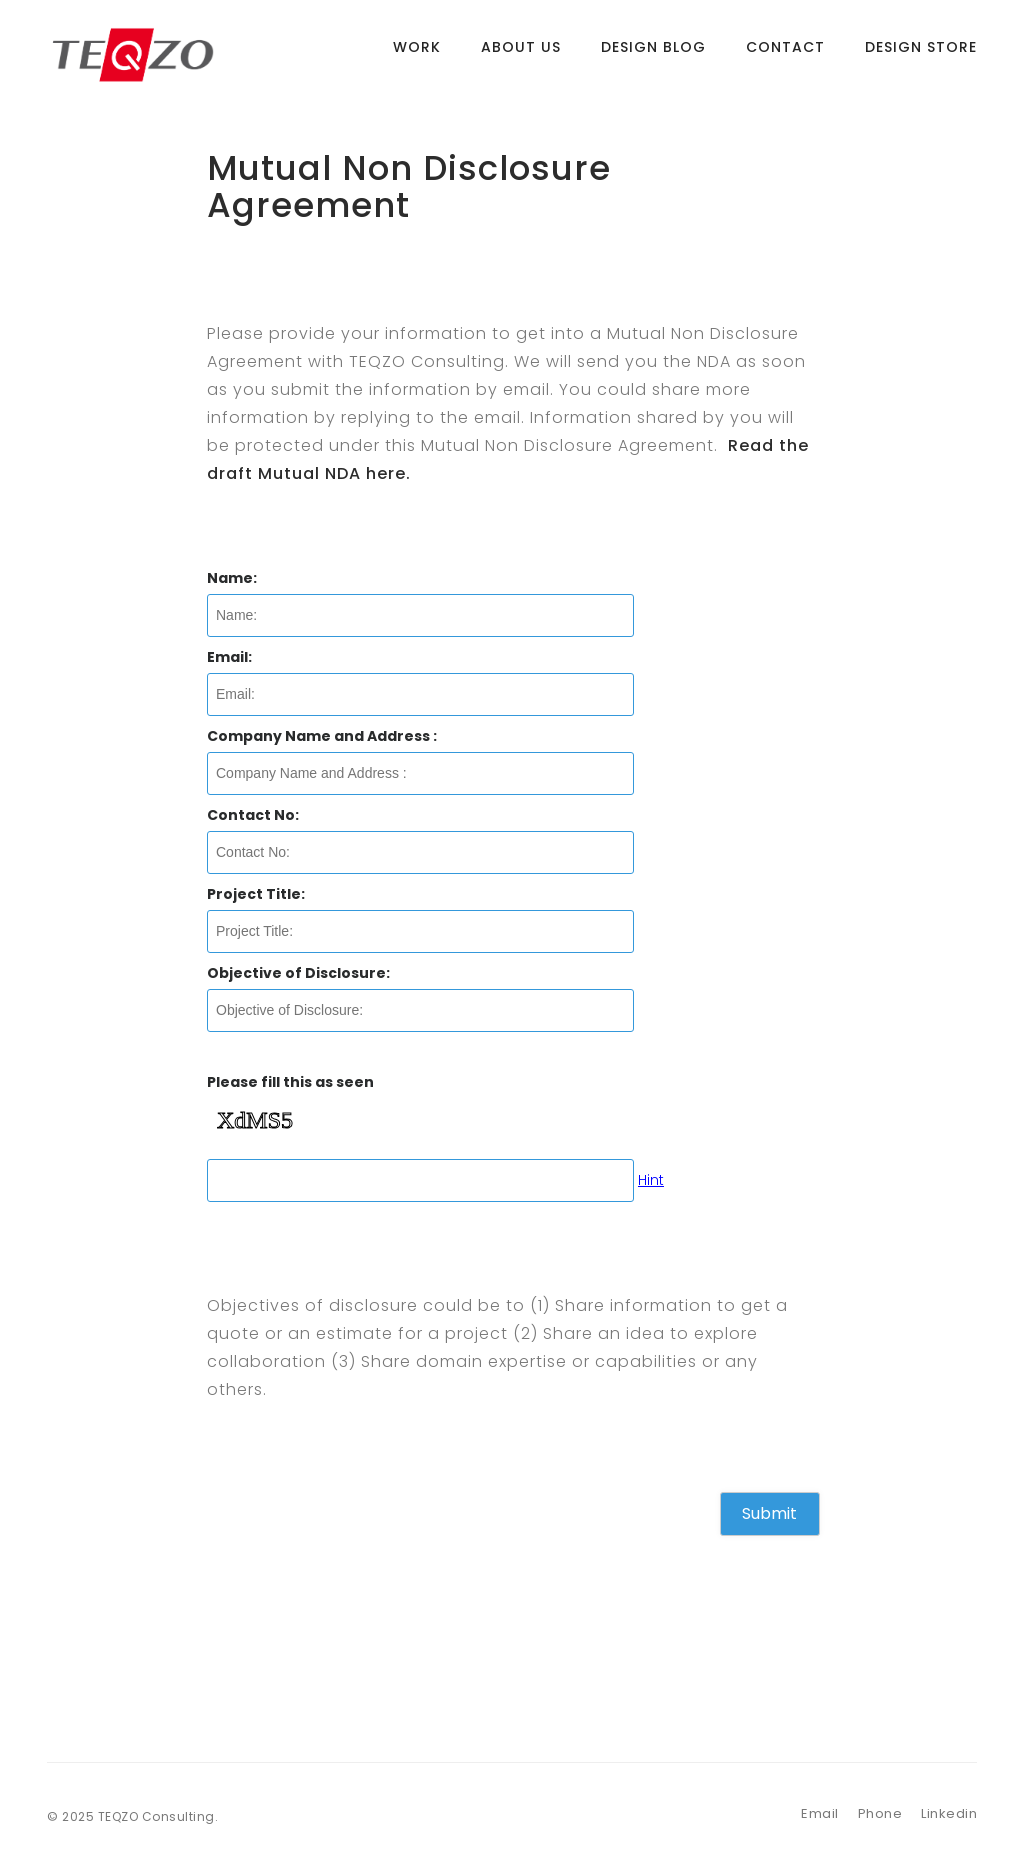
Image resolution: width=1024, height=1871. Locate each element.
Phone (880, 1813)
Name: (232, 578)
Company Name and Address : (322, 736)
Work (417, 55)
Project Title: (256, 894)
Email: (229, 657)
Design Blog (653, 55)
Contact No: (253, 815)
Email (820, 1813)
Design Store (921, 55)
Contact (785, 55)
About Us (521, 55)
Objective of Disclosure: (298, 973)
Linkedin (949, 1813)
